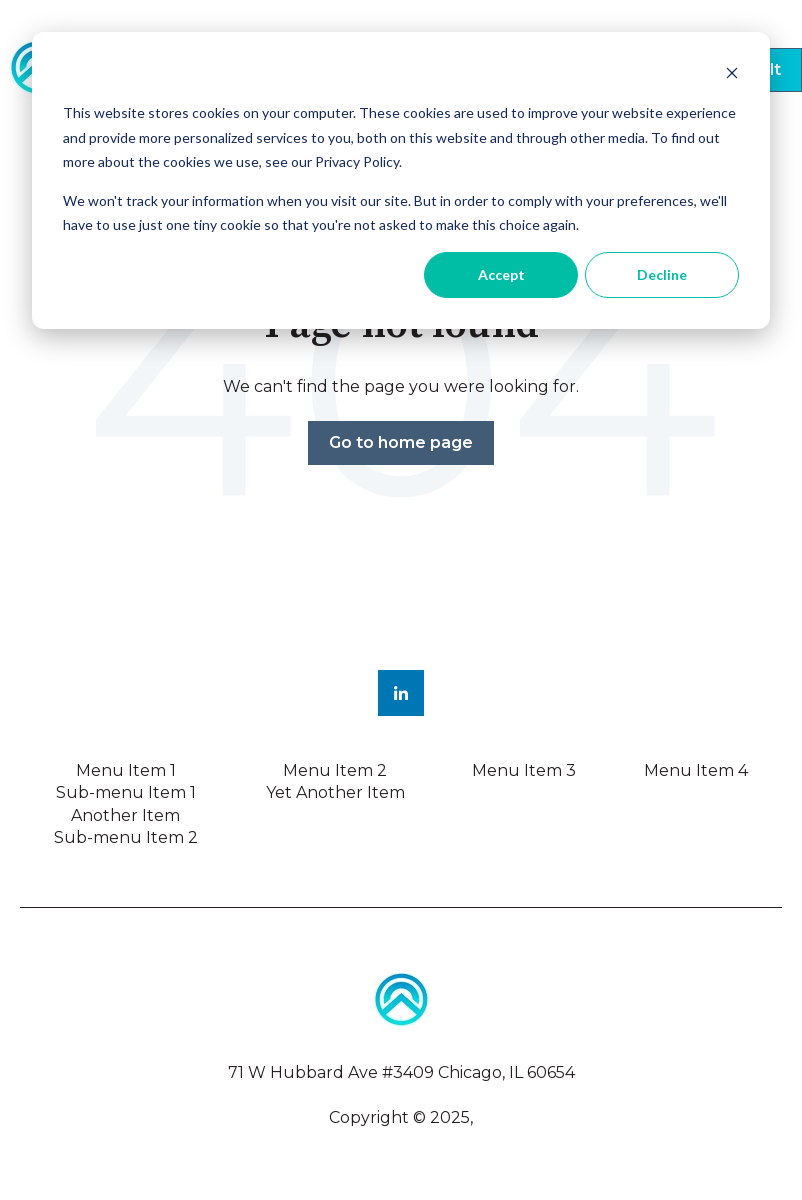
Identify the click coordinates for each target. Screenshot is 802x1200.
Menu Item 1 (126, 770)
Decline (662, 274)
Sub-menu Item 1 (126, 792)
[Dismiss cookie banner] (732, 75)
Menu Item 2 (335, 770)
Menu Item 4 (696, 770)
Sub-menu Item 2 (126, 837)
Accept (501, 274)
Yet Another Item (335, 792)
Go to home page (401, 442)
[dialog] (401, 180)
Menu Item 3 (524, 770)
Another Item (125, 815)
